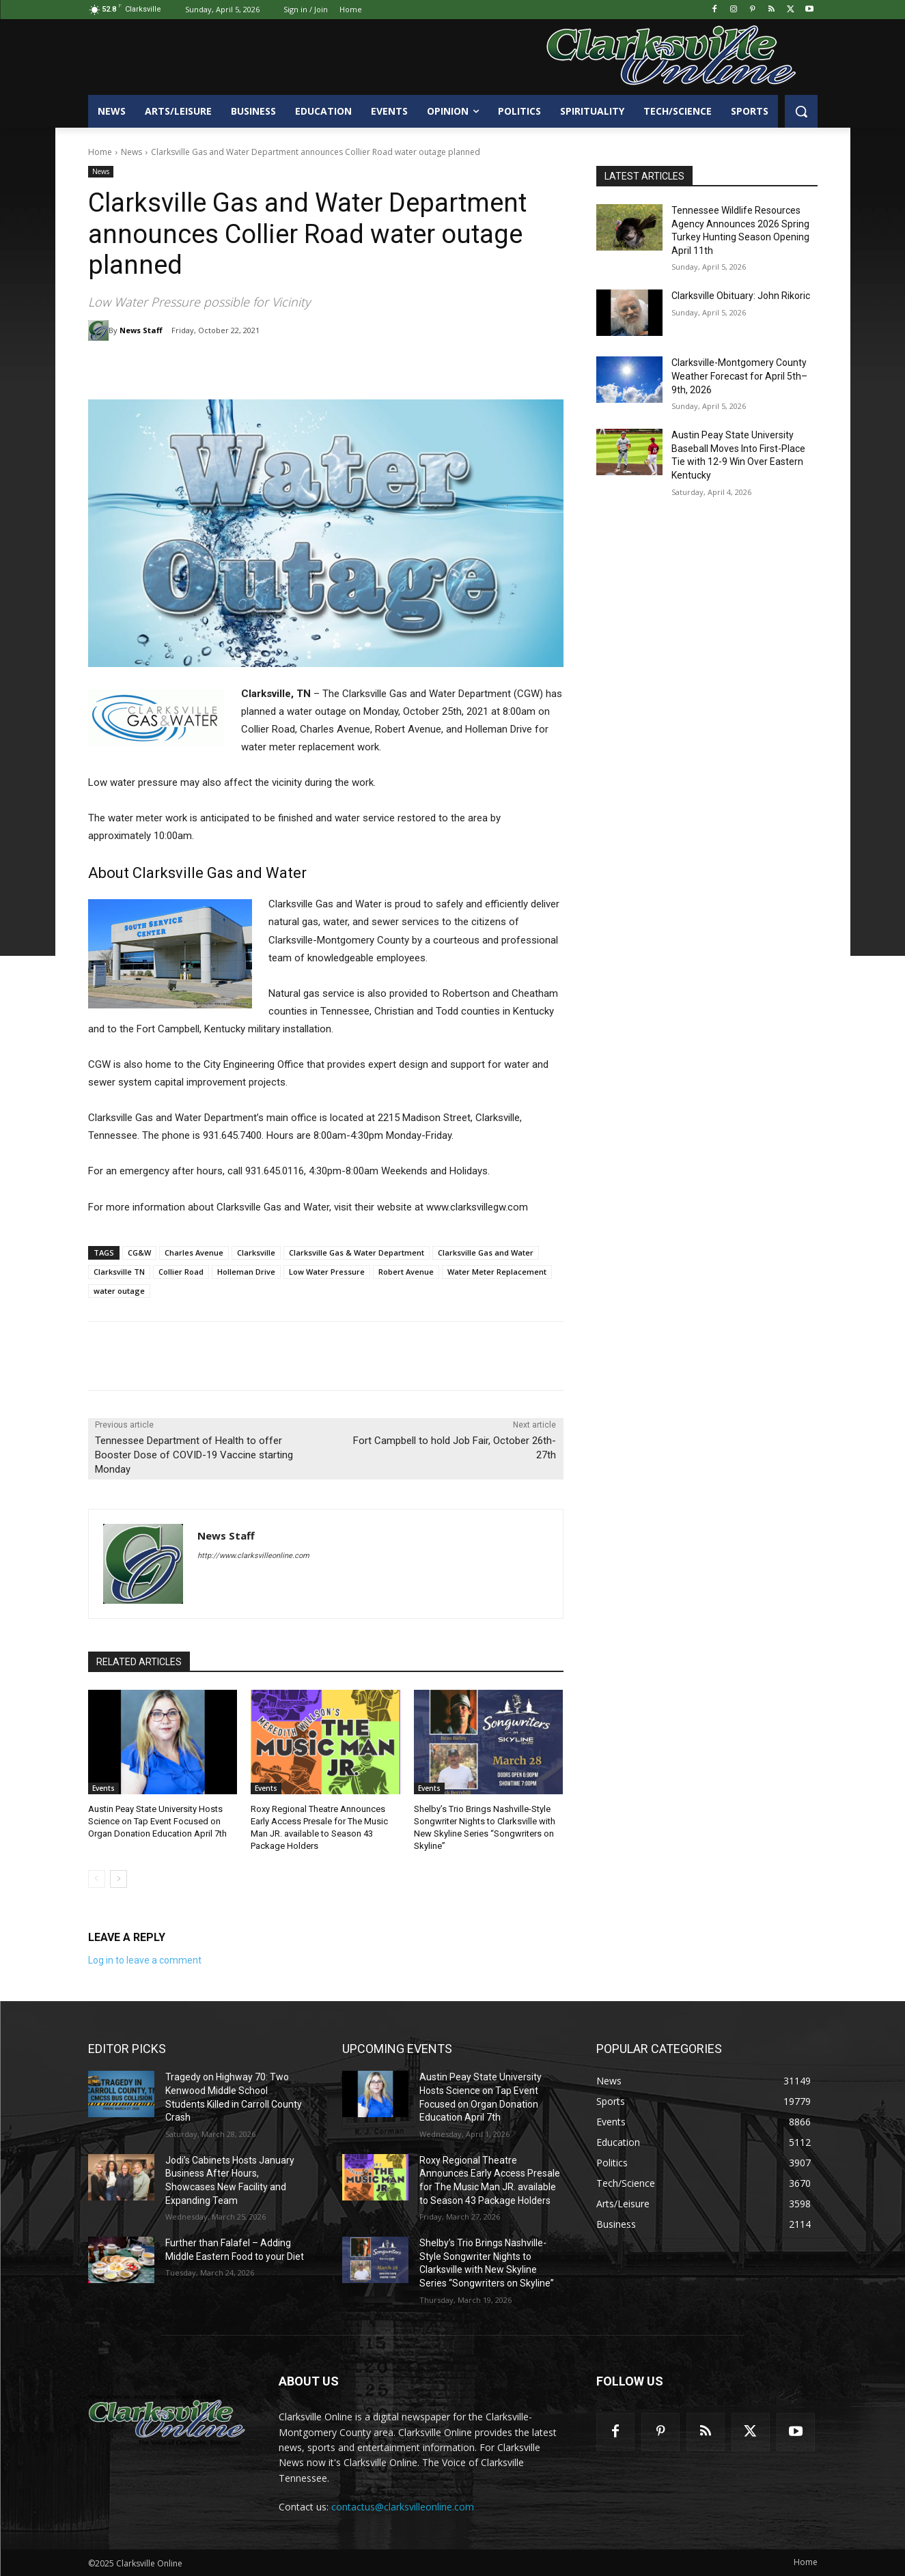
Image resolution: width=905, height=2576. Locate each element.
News (131, 152)
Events (103, 1788)
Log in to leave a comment (144, 1960)
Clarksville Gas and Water (485, 1252)
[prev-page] (96, 1879)
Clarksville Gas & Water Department (356, 1252)
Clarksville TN (119, 1271)
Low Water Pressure (327, 1271)
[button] (801, 111)
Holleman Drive (246, 1271)
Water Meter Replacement (496, 1271)
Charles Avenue (194, 1252)
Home (100, 152)
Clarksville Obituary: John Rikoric (740, 295)
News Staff (141, 330)
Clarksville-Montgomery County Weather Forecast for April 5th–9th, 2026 (739, 376)
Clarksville (256, 1252)
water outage (119, 1291)
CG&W (139, 1252)
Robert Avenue (406, 1271)
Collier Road (181, 1271)
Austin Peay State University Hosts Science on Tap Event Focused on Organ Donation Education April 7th (157, 1821)
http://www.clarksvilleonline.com (253, 1555)
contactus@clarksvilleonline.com (402, 2506)
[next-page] (118, 1879)
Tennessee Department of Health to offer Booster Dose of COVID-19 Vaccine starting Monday (194, 1454)
